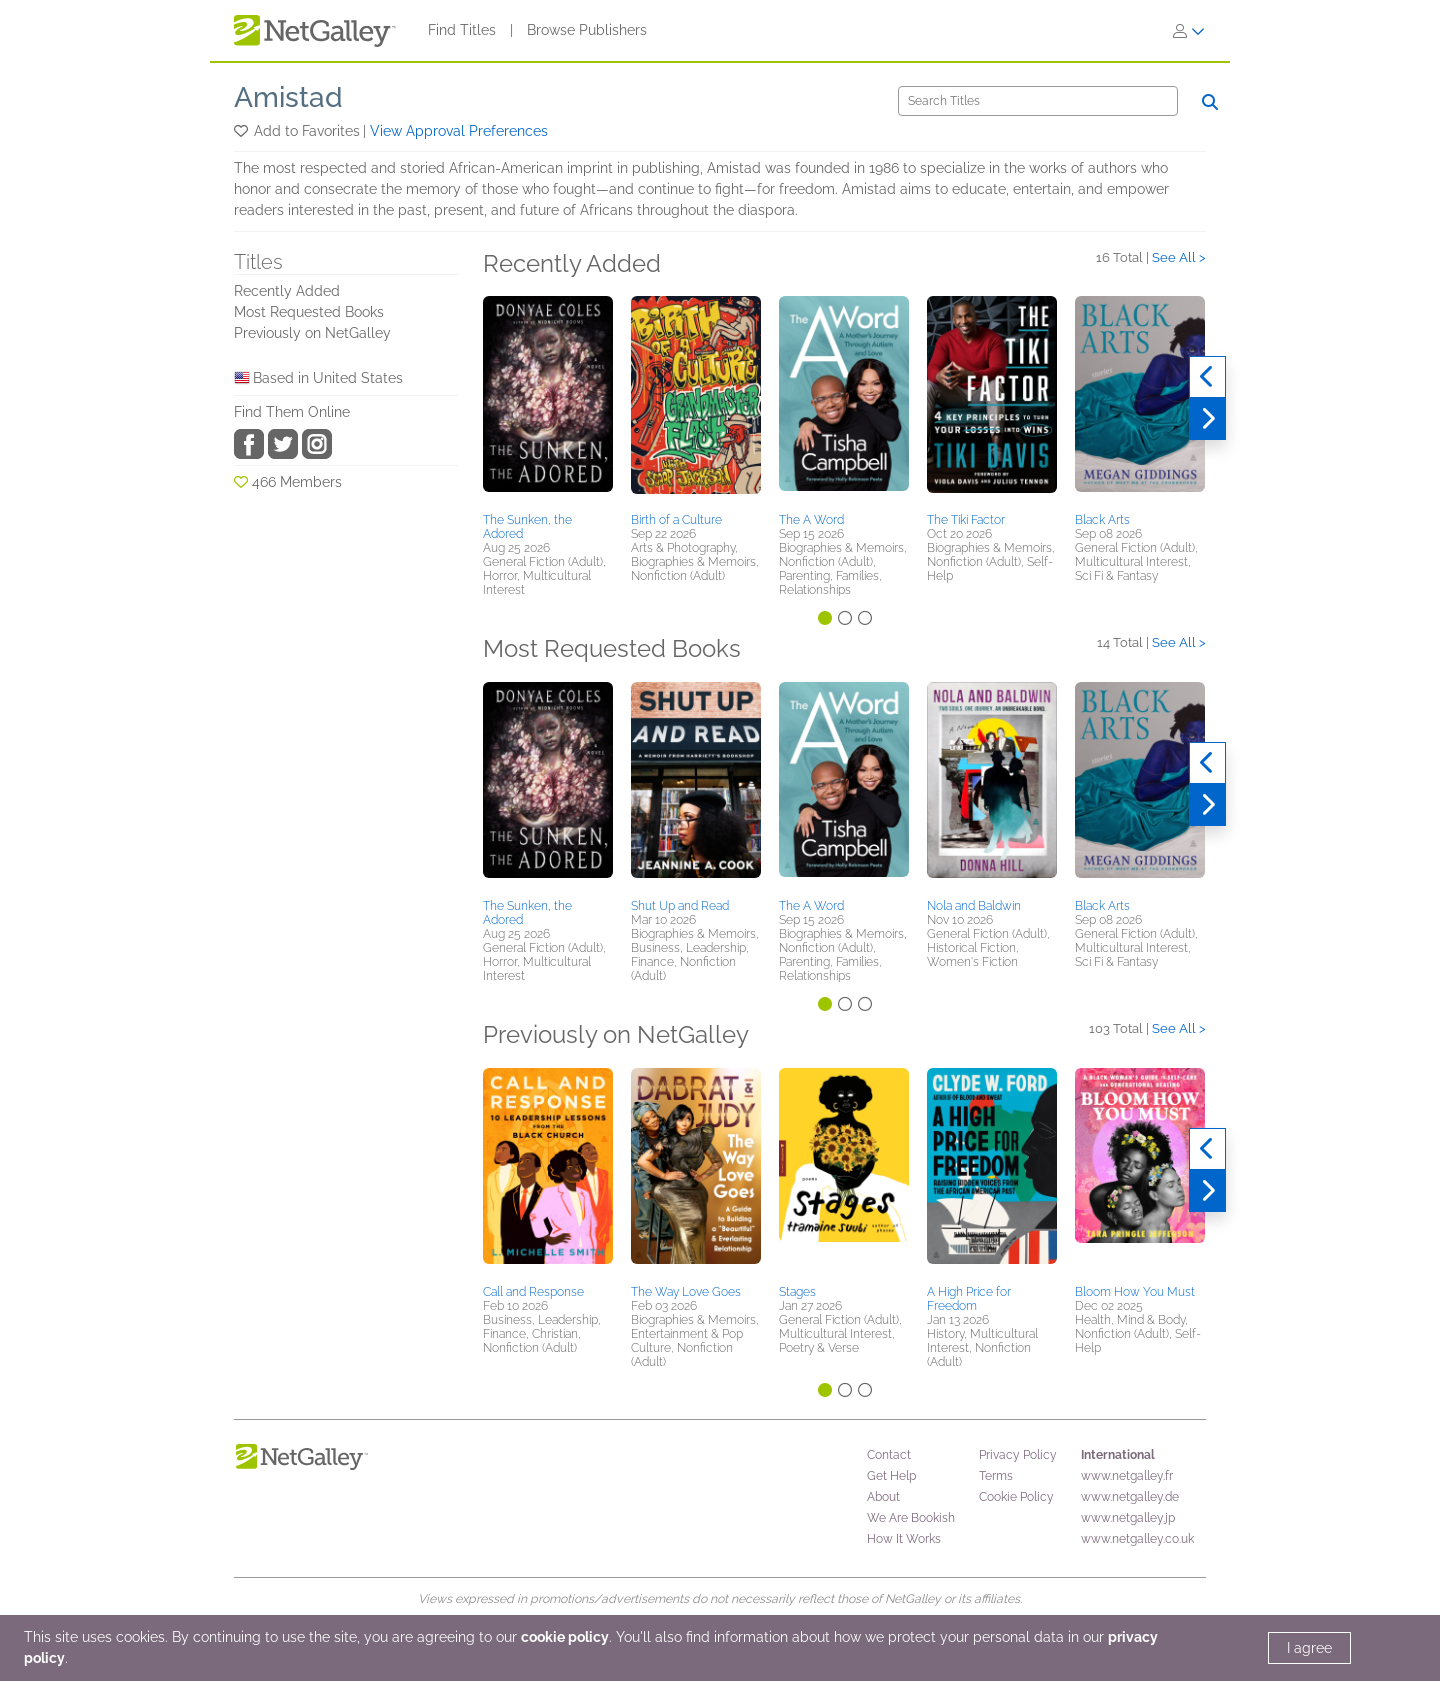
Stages (797, 1292)
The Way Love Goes (686, 1292)
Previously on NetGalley (312, 333)
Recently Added (287, 291)
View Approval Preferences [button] (459, 131)
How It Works (904, 1539)
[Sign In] (1189, 31)
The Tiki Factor (966, 520)
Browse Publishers (587, 30)
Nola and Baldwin (974, 906)
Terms (996, 1476)
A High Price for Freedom (969, 1299)
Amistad (288, 97)
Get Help (891, 1476)
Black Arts (1102, 520)
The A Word (811, 520)
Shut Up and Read (680, 906)
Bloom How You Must (1135, 1292)
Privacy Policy (1018, 1455)
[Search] (1038, 101)
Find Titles (462, 30)
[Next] (1207, 419)
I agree (1309, 1648)
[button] (242, 131)
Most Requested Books (309, 312)
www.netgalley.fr (1127, 1476)
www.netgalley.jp (1128, 1518)
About (883, 1497)
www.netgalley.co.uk (1137, 1539)
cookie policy (565, 1637)
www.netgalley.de (1130, 1497)
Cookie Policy (1016, 1497)
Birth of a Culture (676, 520)
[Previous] (1207, 377)
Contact (889, 1455)
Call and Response (533, 1292)
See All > (1179, 257)
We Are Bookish (911, 1518)
